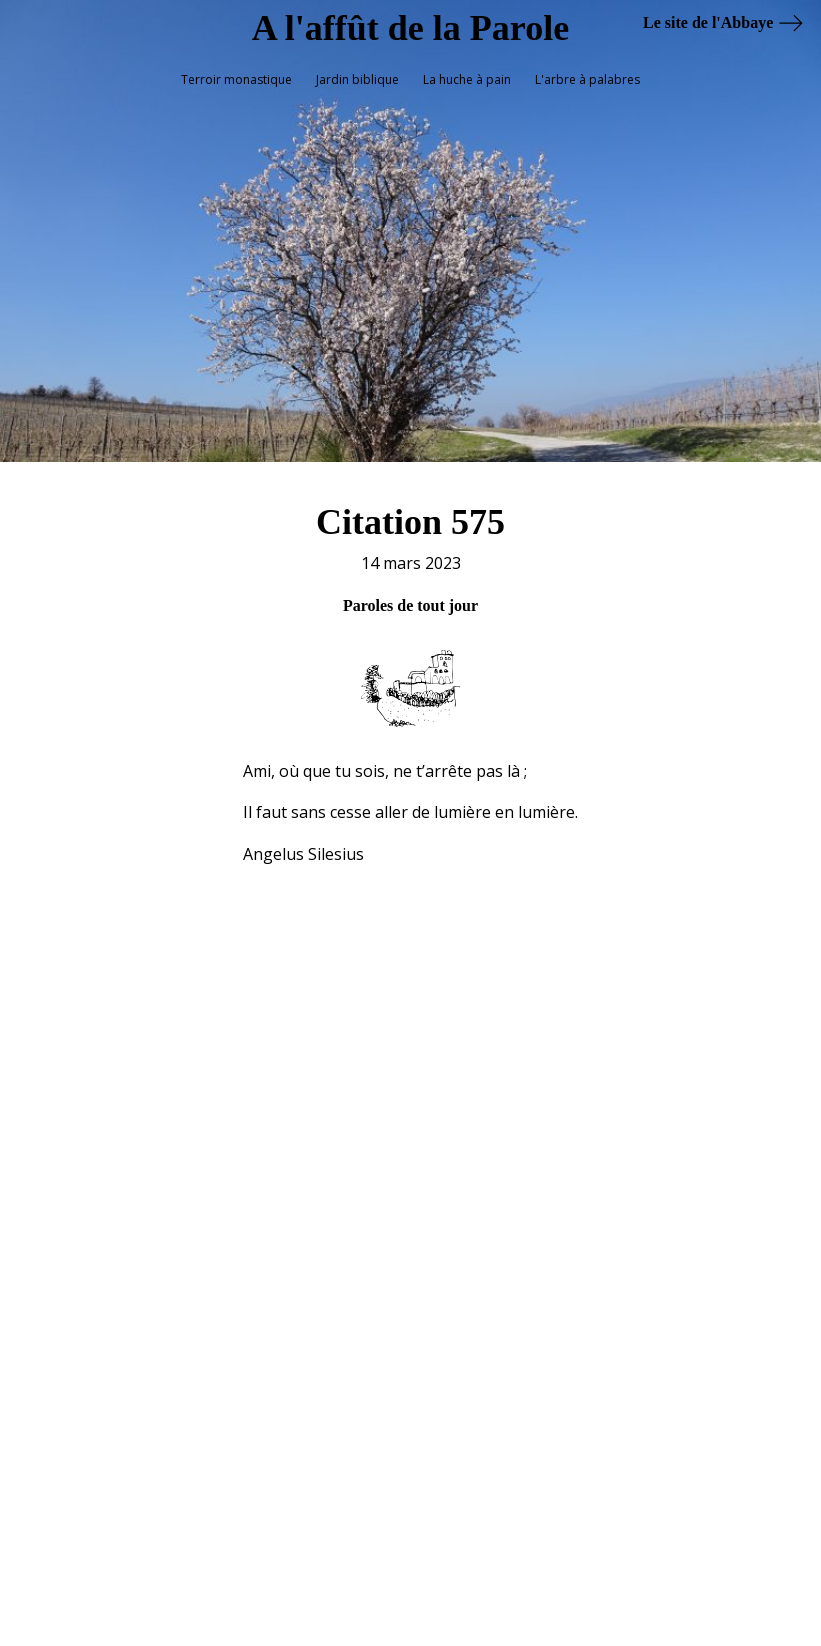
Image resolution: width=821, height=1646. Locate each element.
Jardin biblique (357, 79)
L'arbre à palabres (587, 79)
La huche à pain (467, 79)
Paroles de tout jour (410, 594)
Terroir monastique (236, 79)
